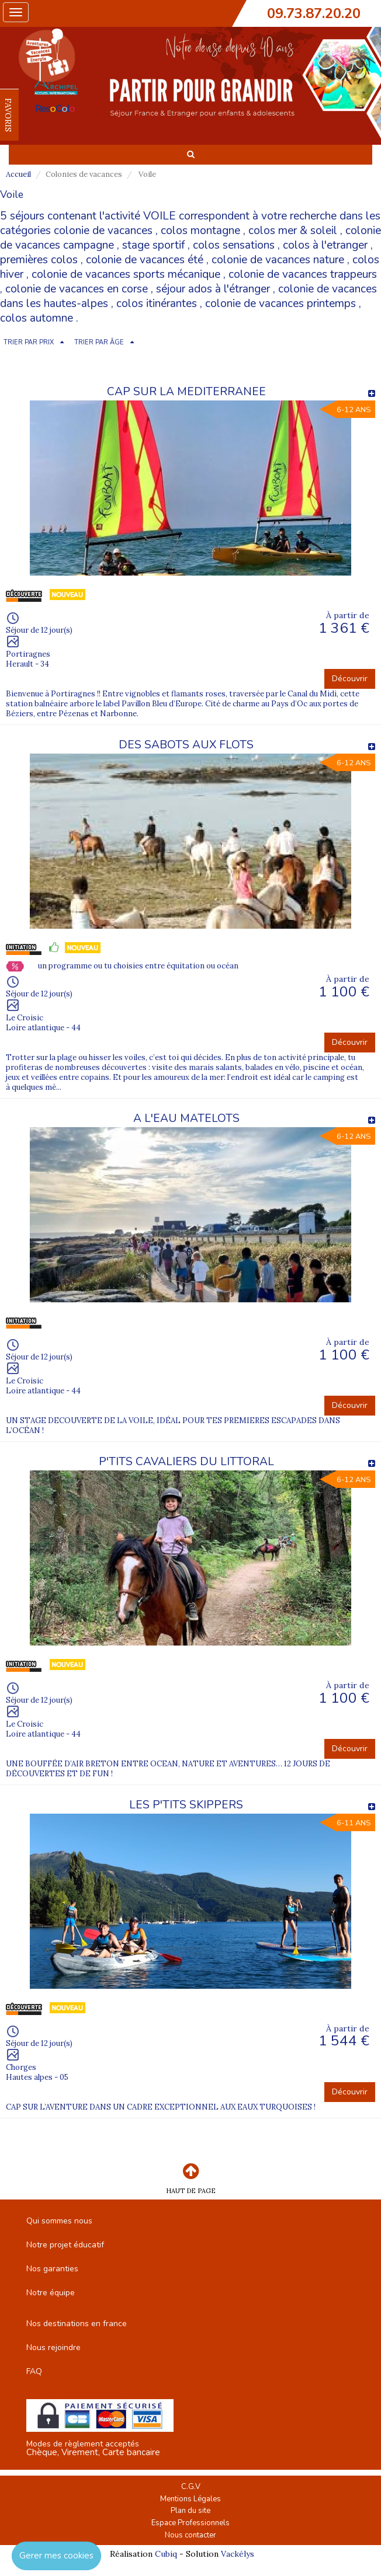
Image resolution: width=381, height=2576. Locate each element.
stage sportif (153, 245)
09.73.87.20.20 (314, 13)
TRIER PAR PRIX (29, 342)
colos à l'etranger (325, 245)
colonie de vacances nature (278, 259)
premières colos (39, 259)
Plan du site (190, 2510)
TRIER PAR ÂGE (99, 342)
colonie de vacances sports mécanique (126, 274)
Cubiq (166, 2554)
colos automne (36, 318)
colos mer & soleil (292, 230)
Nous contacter (190, 2535)
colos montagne (200, 230)
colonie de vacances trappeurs (302, 274)
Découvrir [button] (350, 678)
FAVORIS (8, 115)
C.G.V (190, 2486)
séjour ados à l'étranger (213, 289)
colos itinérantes (156, 303)
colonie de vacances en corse (76, 289)
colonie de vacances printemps (280, 303)
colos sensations (234, 245)
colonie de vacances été (144, 259)
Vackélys (237, 2554)
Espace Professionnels (190, 2523)
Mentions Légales (190, 2499)
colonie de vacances (103, 230)
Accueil (18, 174)
